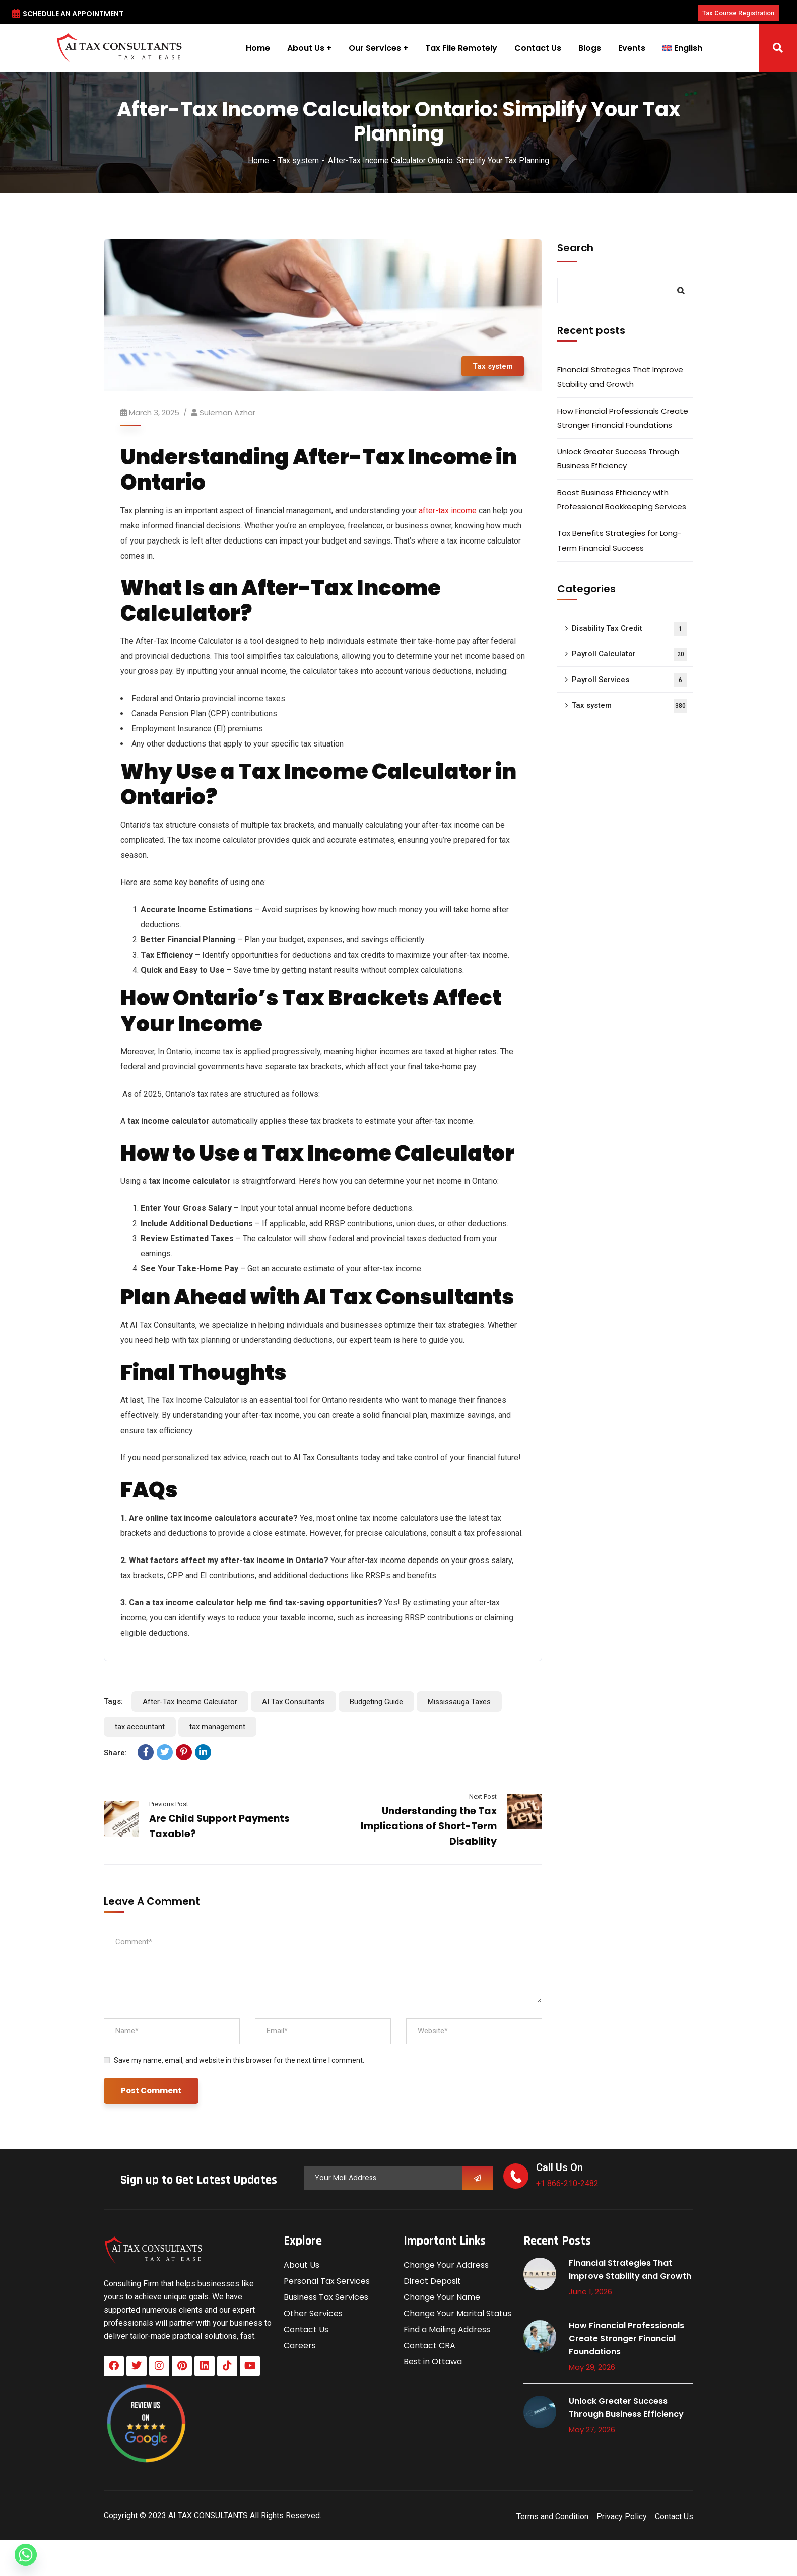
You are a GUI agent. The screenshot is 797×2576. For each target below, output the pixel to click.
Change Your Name (442, 2297)
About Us (301, 2265)
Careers (300, 2345)
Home (258, 160)
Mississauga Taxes (459, 1701)
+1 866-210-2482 (567, 2183)
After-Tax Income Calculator (190, 1701)
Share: (115, 1752)
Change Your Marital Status (457, 2313)
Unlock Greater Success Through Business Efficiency (618, 458)
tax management (217, 1726)
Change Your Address (446, 2265)
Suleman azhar (227, 412)
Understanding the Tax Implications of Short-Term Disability (429, 1826)
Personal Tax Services (327, 2281)
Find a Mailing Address (447, 2329)
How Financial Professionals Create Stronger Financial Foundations (622, 417)
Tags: (113, 1701)
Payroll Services (629, 680)
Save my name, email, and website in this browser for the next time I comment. (239, 2060)
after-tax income (449, 510)
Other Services (313, 2313)
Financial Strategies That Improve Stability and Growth (620, 376)
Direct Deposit (432, 2281)
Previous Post (168, 1804)
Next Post (483, 1796)
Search (575, 248)
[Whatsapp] (26, 2555)
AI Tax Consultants (293, 1701)
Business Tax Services (326, 2297)
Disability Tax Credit (629, 629)
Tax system (298, 160)
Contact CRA (429, 2345)
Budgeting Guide (376, 1701)
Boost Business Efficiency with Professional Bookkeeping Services (621, 499)
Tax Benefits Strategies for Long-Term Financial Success (619, 540)
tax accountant (140, 1726)
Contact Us (306, 2329)
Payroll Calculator (629, 654)
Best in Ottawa (433, 2361)
